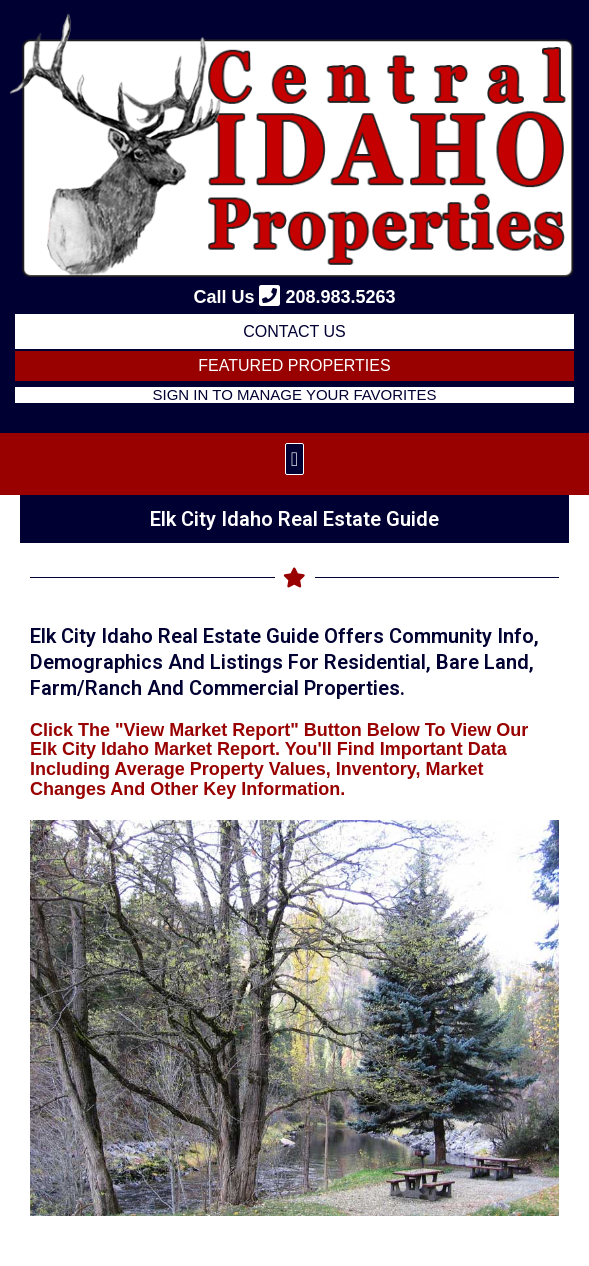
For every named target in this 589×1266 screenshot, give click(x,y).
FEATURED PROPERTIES (294, 365)
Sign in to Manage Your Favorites (295, 394)
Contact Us (294, 331)
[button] (294, 459)
